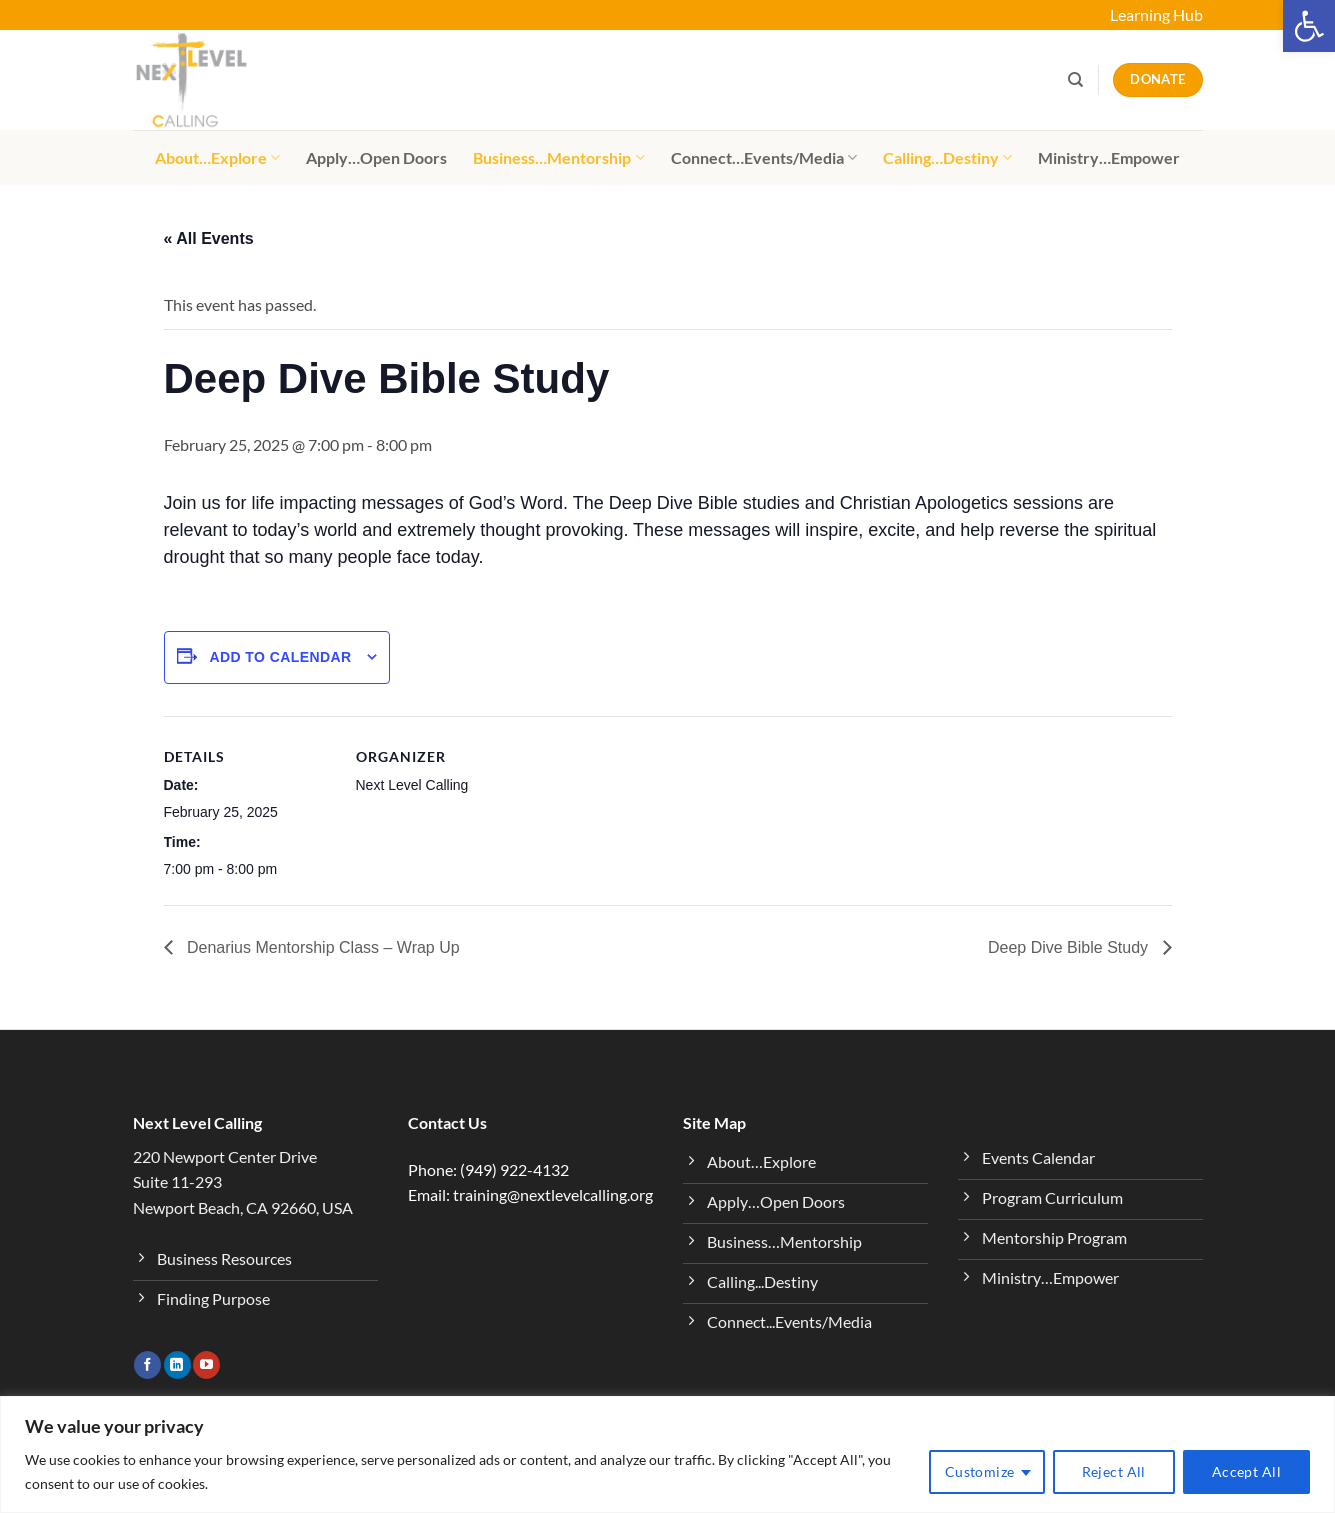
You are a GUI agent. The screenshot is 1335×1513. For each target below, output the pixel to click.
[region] (667, 1454)
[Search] (1075, 80)
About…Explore (217, 158)
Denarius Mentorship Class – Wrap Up (321, 947)
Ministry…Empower (1109, 157)
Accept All (1246, 1471)
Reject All (1114, 1471)
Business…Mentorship (558, 158)
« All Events (209, 238)
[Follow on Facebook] (147, 1365)
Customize (980, 1471)
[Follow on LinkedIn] (177, 1365)
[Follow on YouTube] (206, 1365)
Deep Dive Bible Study (1070, 947)
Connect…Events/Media (764, 158)
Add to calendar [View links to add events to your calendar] (280, 657)
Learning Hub (1156, 14)
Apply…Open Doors (376, 157)
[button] (1309, 26)
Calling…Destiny (947, 158)
